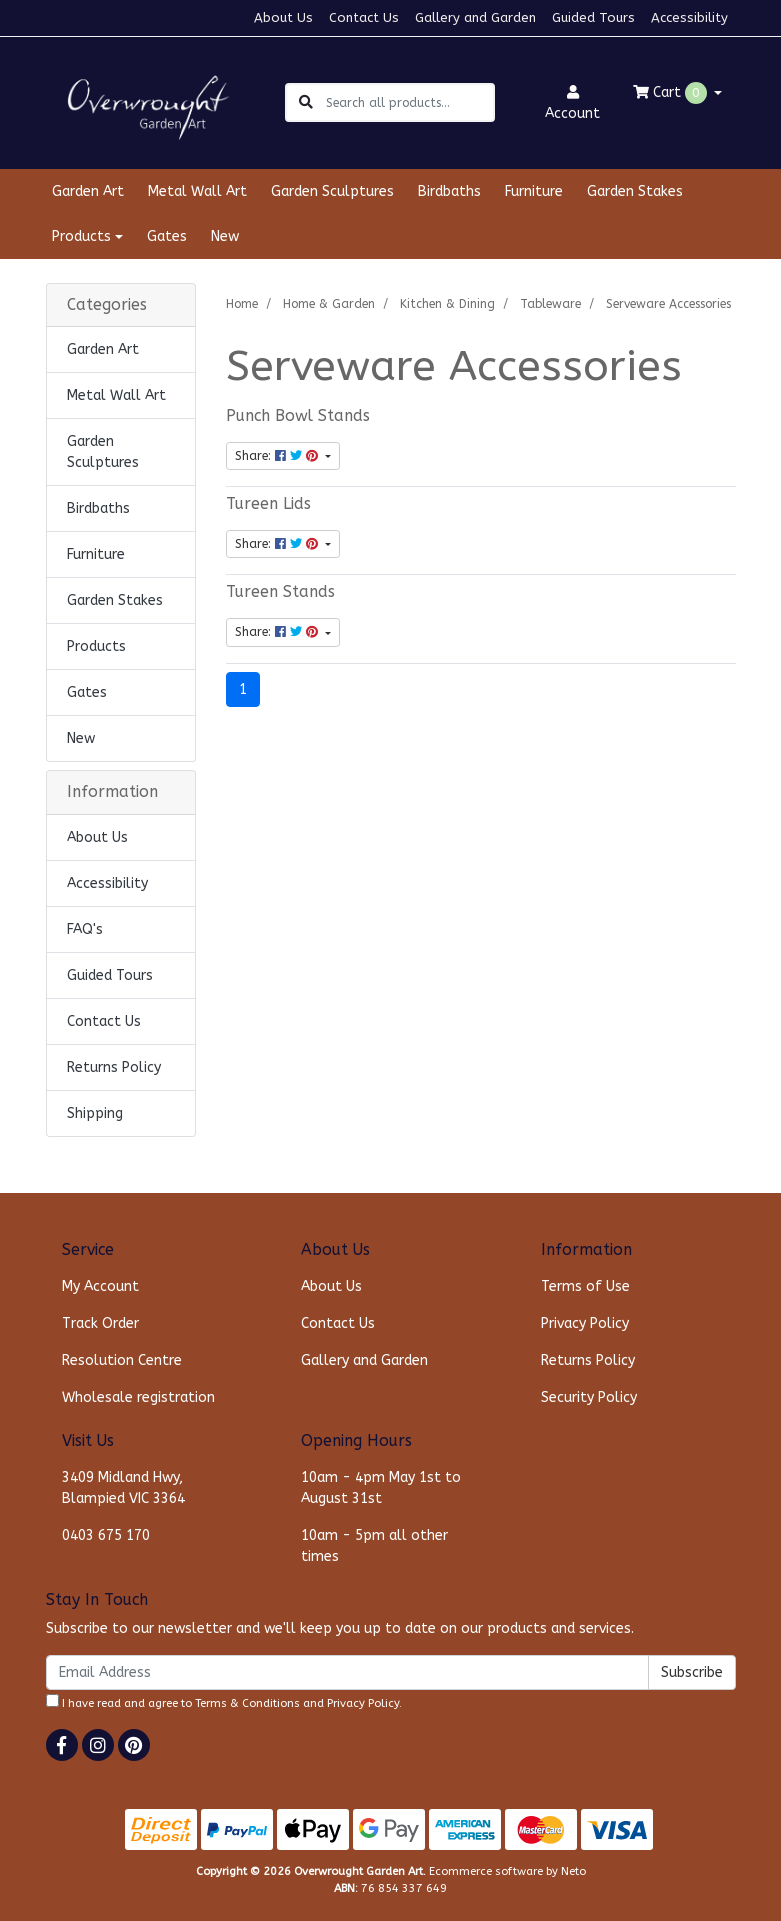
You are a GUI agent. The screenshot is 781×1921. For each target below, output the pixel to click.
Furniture (534, 191)
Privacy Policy (585, 1323)
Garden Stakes (635, 191)
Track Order (100, 1323)
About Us (283, 17)
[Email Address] (347, 1672)
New (225, 236)
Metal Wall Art (197, 191)
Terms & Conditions (247, 1703)
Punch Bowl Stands (298, 416)
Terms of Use (585, 1286)
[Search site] (306, 102)
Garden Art (88, 191)
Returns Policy (114, 1067)
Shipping (95, 1113)
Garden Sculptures (332, 191)
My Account (100, 1286)
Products (96, 646)
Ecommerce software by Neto (507, 1871)
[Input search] (409, 102)
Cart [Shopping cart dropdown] (672, 93)
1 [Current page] (243, 689)
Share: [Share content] (278, 456)
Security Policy (589, 1397)
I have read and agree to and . (224, 1702)
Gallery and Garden (475, 17)
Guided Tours (593, 17)
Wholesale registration (138, 1397)
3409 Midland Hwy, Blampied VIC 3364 (123, 1488)
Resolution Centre (122, 1360)
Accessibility (689, 17)
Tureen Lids (268, 504)
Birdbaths (449, 191)
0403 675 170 (106, 1535)
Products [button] (81, 236)
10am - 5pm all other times (374, 1546)
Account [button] (572, 103)
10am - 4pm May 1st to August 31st (381, 1488)
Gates (167, 236)
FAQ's (85, 929)
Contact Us (364, 17)
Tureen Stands (280, 592)
